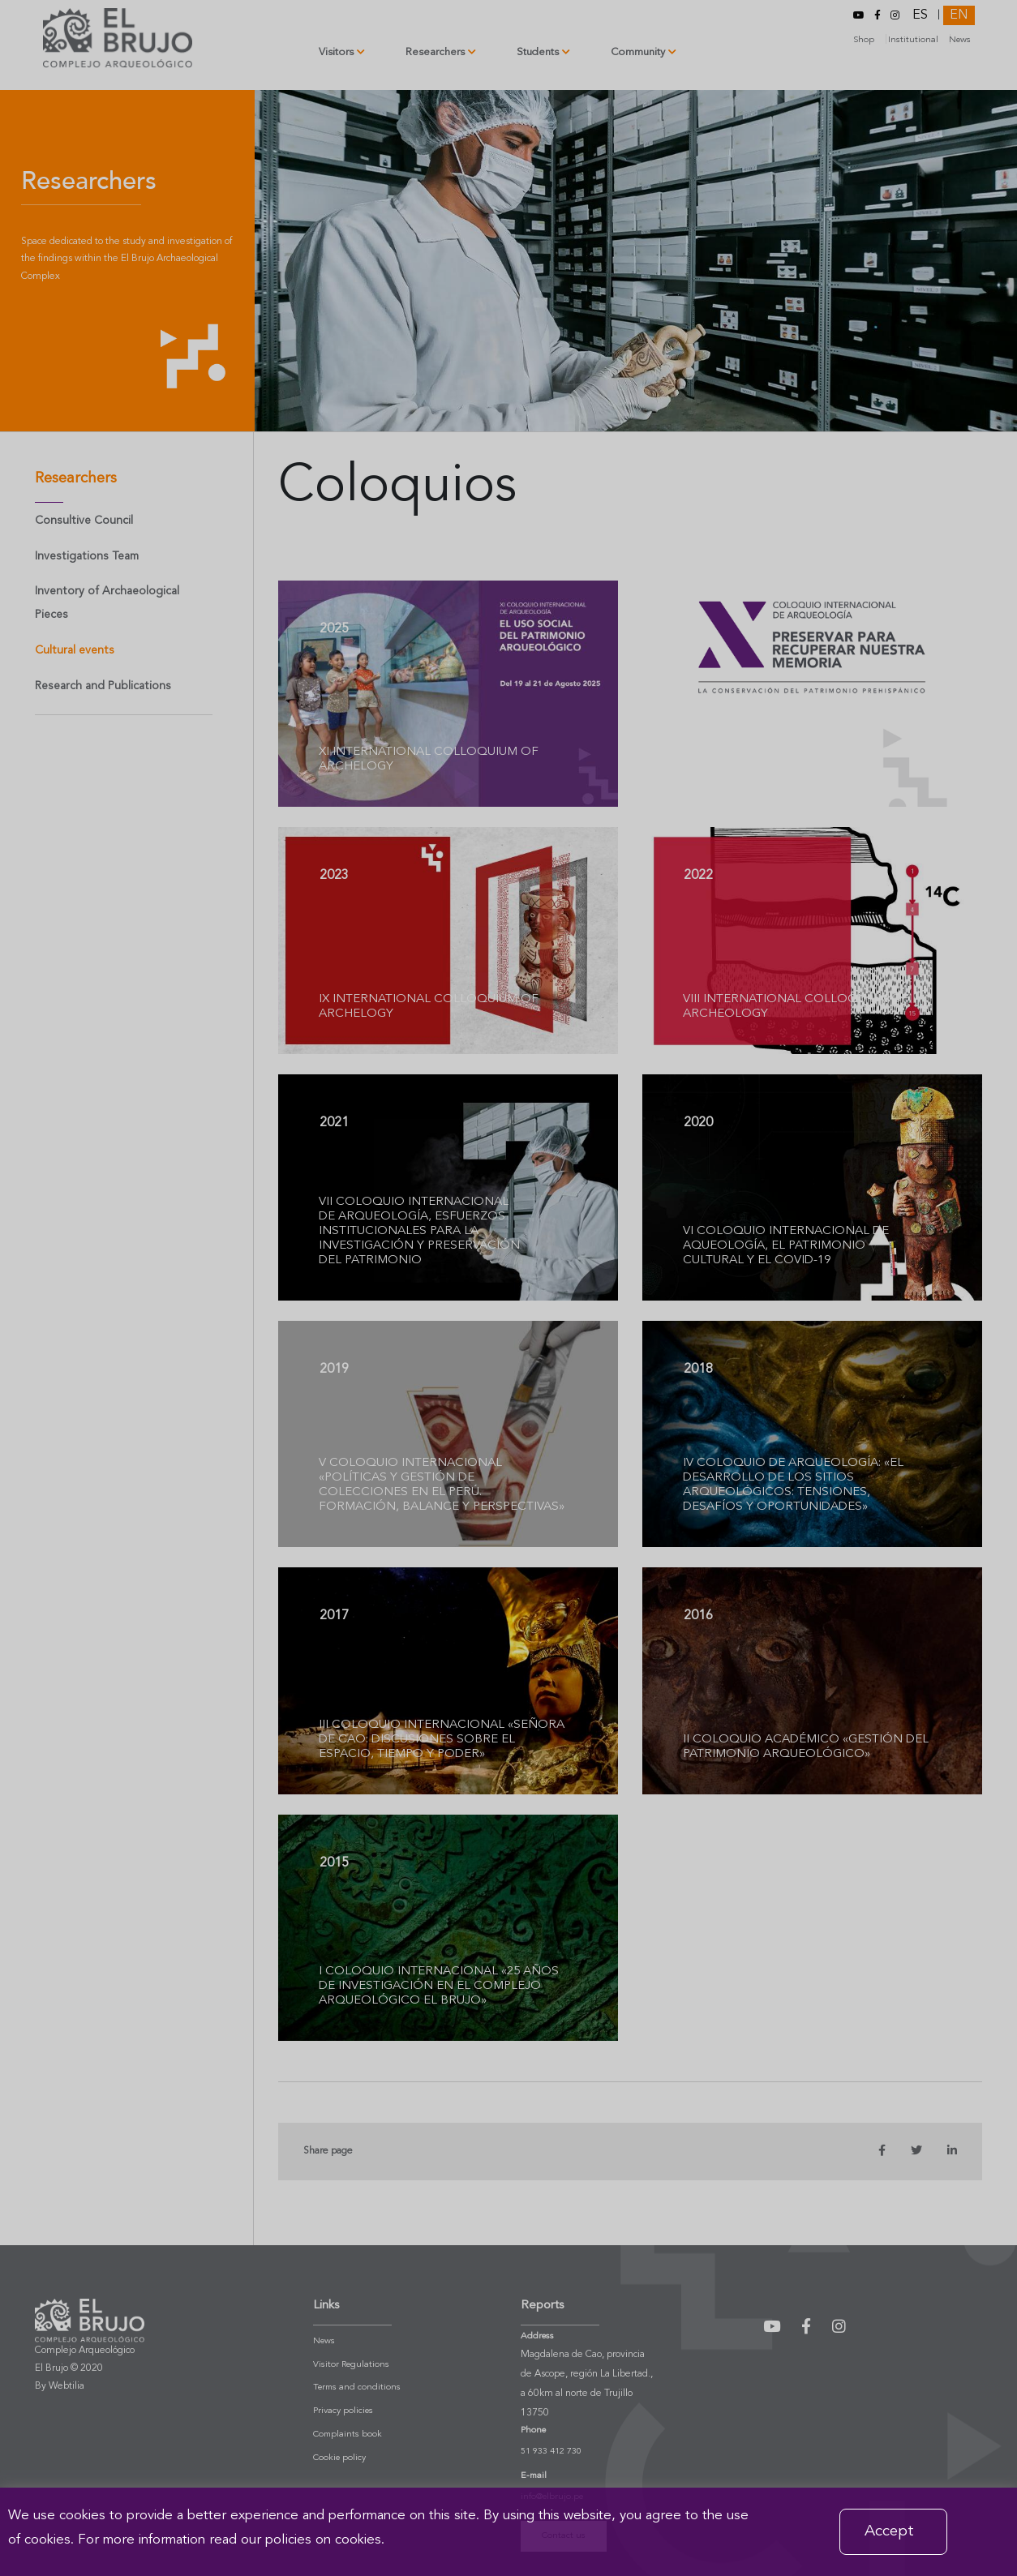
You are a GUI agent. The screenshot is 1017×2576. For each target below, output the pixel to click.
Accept (889, 2531)
